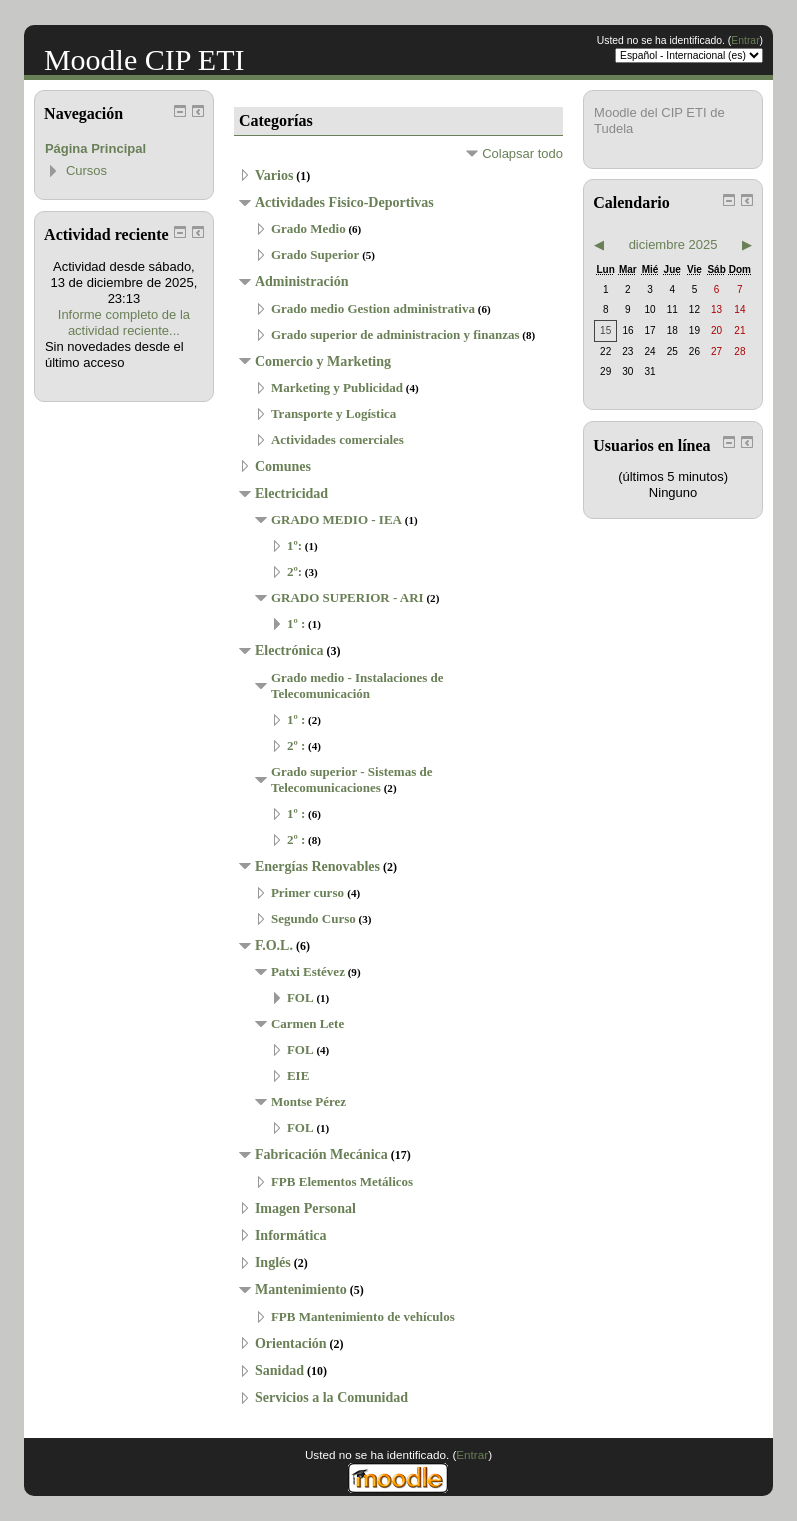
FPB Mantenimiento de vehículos (363, 1316)
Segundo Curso (313, 918)
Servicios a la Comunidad (331, 1397)
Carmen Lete (307, 1023)
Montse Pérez (308, 1101)
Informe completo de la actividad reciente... (124, 322)
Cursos (86, 170)
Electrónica (289, 650)
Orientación (291, 1343)
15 (605, 330)
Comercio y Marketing (323, 361)
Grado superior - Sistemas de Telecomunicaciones (352, 779)
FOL (300, 997)
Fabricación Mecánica (321, 1154)
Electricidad (291, 493)
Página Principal (95, 148)
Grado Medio (308, 228)
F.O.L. (274, 945)
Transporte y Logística (333, 413)
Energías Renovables (317, 866)
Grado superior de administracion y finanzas (395, 334)
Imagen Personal (305, 1208)
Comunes (283, 466)
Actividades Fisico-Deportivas (344, 202)
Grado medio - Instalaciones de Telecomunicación (357, 685)
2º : (296, 745)
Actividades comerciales (337, 439)
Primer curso (309, 892)
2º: (294, 571)
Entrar (745, 40)
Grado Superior (315, 254)
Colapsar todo (522, 153)
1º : (296, 623)
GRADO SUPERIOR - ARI (347, 597)
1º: (294, 545)
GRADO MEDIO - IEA (336, 519)
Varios (274, 175)
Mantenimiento (301, 1289)
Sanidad (279, 1370)
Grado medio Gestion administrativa (373, 308)
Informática (291, 1235)
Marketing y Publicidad (337, 387)
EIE (298, 1075)
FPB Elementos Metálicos (342, 1181)
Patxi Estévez (308, 971)
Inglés (273, 1262)
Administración (302, 281)
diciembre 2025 (673, 244)
